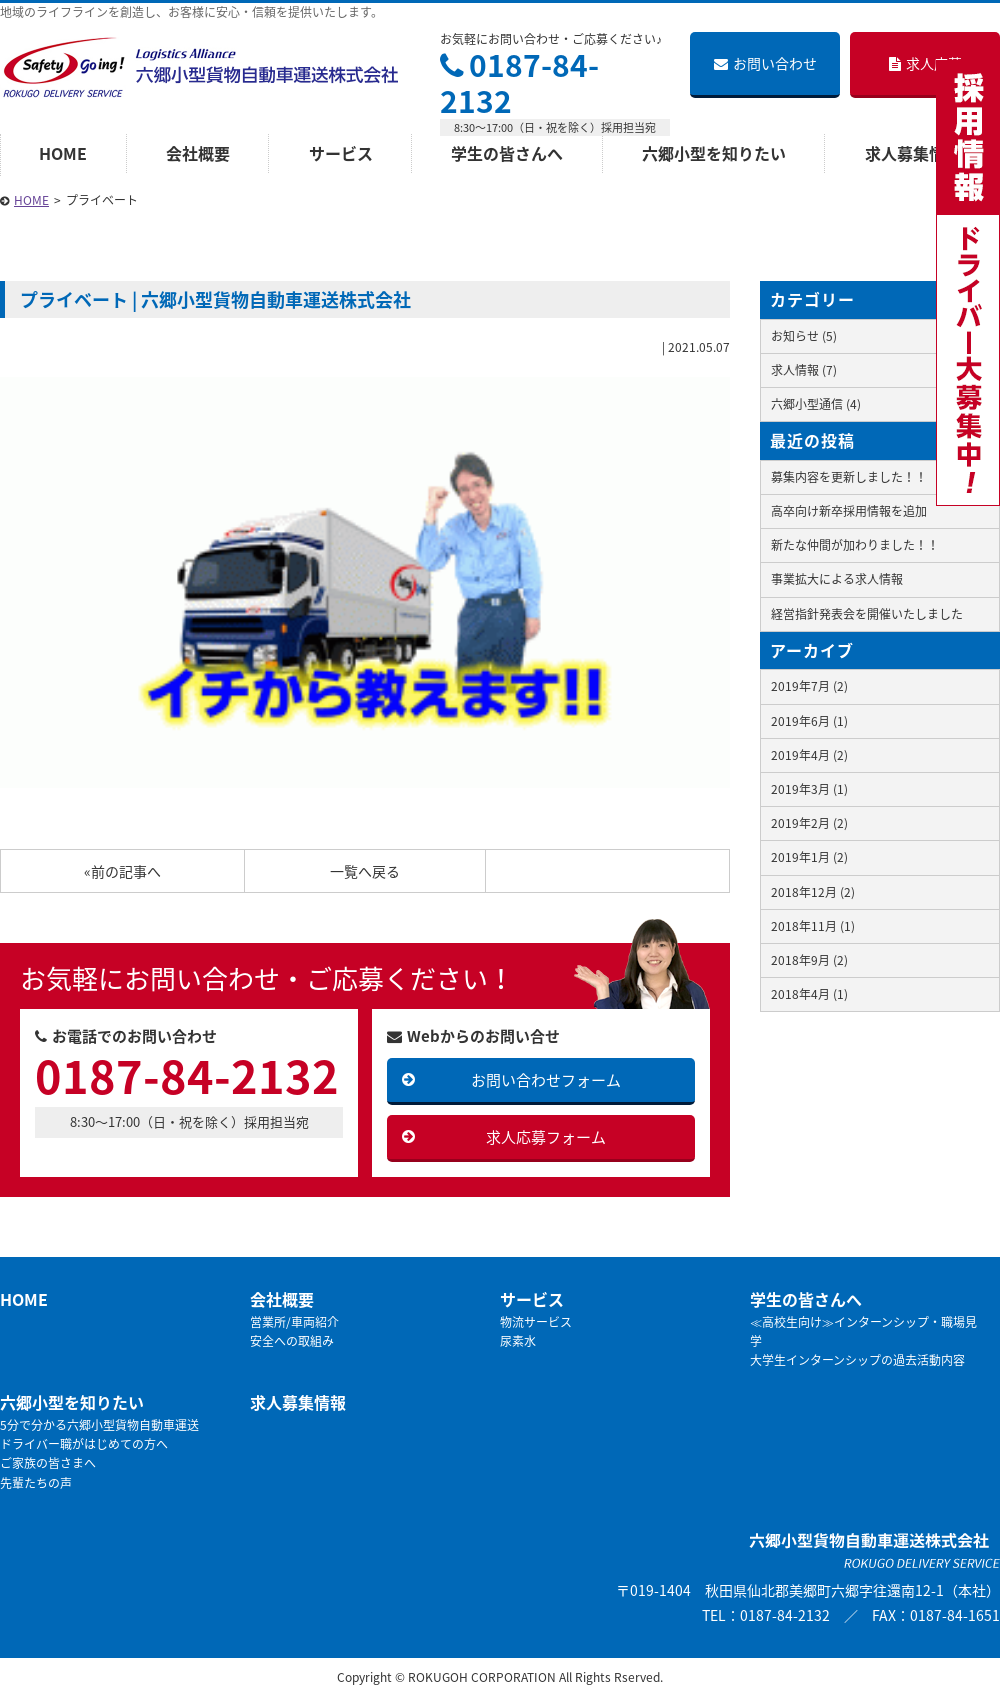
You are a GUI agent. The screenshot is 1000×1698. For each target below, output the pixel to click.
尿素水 (518, 1341)
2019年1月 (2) (809, 857)
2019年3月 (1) (809, 789)
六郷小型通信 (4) (816, 404)
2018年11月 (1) (813, 926)
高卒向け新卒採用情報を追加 (849, 511)
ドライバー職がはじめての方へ (84, 1444)
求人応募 (925, 63)
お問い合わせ (765, 63)
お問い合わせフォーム (546, 1080)
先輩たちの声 (36, 1483)
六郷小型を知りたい (714, 153)
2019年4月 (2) (809, 755)
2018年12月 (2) (813, 892)
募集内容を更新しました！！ (849, 477)
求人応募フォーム (546, 1137)
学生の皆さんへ (507, 153)
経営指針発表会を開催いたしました (867, 614)
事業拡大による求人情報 (837, 579)
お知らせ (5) (804, 336)
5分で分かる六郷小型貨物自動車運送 (99, 1425)
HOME (63, 153)
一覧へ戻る (365, 871)
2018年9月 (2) (809, 960)
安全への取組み (292, 1341)
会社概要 (198, 153)
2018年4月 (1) (809, 994)
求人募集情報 (298, 1402)
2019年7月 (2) (809, 686)
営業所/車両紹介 (294, 1322)
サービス (341, 153)
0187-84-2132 (519, 82)
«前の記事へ (122, 871)
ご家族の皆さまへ (48, 1463)
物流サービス (536, 1322)
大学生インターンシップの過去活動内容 (857, 1360)
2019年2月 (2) (809, 823)
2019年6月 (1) (809, 721)
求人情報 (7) (804, 370)
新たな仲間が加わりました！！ (855, 545)
